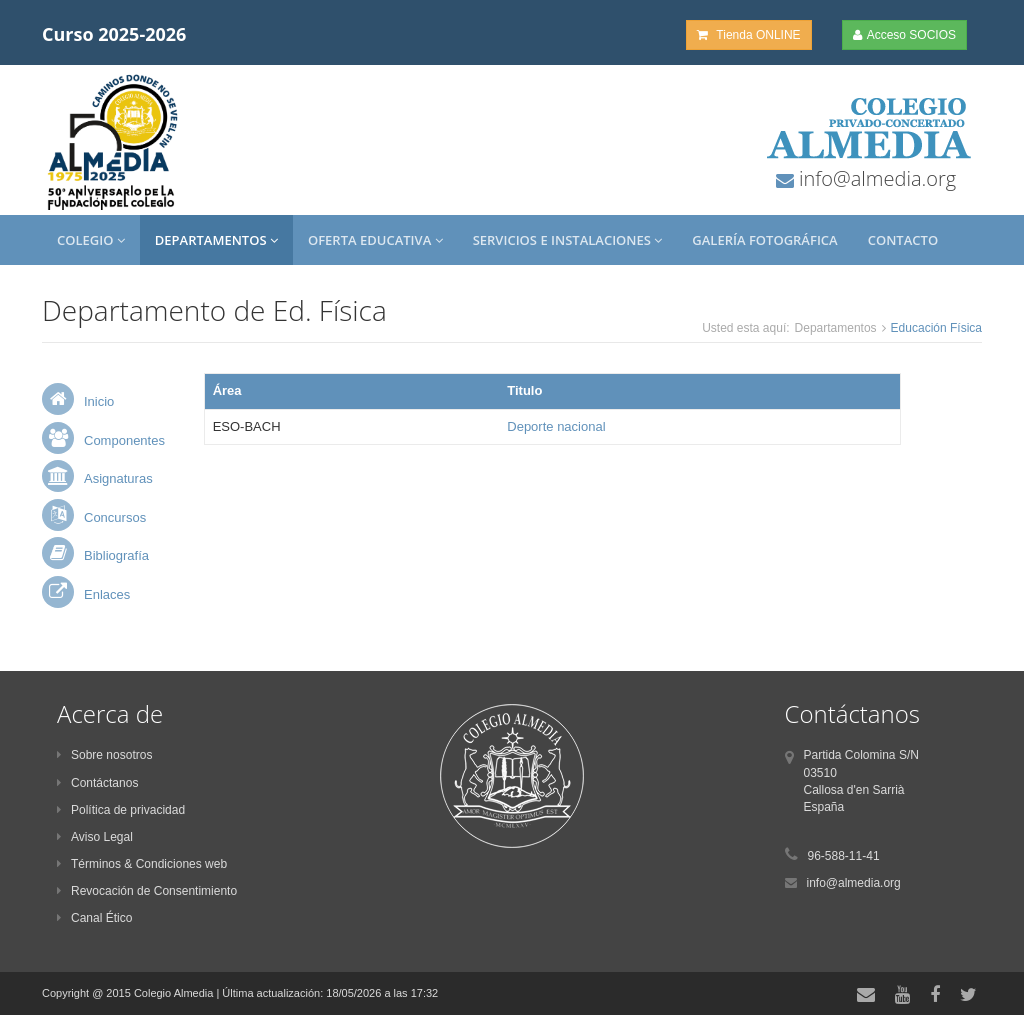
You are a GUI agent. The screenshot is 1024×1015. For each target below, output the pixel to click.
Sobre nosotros (104, 755)
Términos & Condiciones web (142, 864)
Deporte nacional (556, 426)
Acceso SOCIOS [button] (904, 35)
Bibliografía (116, 555)
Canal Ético (94, 918)
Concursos (115, 517)
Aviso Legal (95, 837)
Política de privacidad (121, 810)
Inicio (99, 401)
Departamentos (216, 240)
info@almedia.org (875, 178)
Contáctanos (97, 783)
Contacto (903, 240)
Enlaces (107, 594)
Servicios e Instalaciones (568, 240)
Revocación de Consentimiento (147, 891)
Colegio (91, 240)
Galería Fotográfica (764, 240)
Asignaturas (118, 478)
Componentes (124, 440)
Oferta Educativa (375, 240)
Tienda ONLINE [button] (748, 35)
